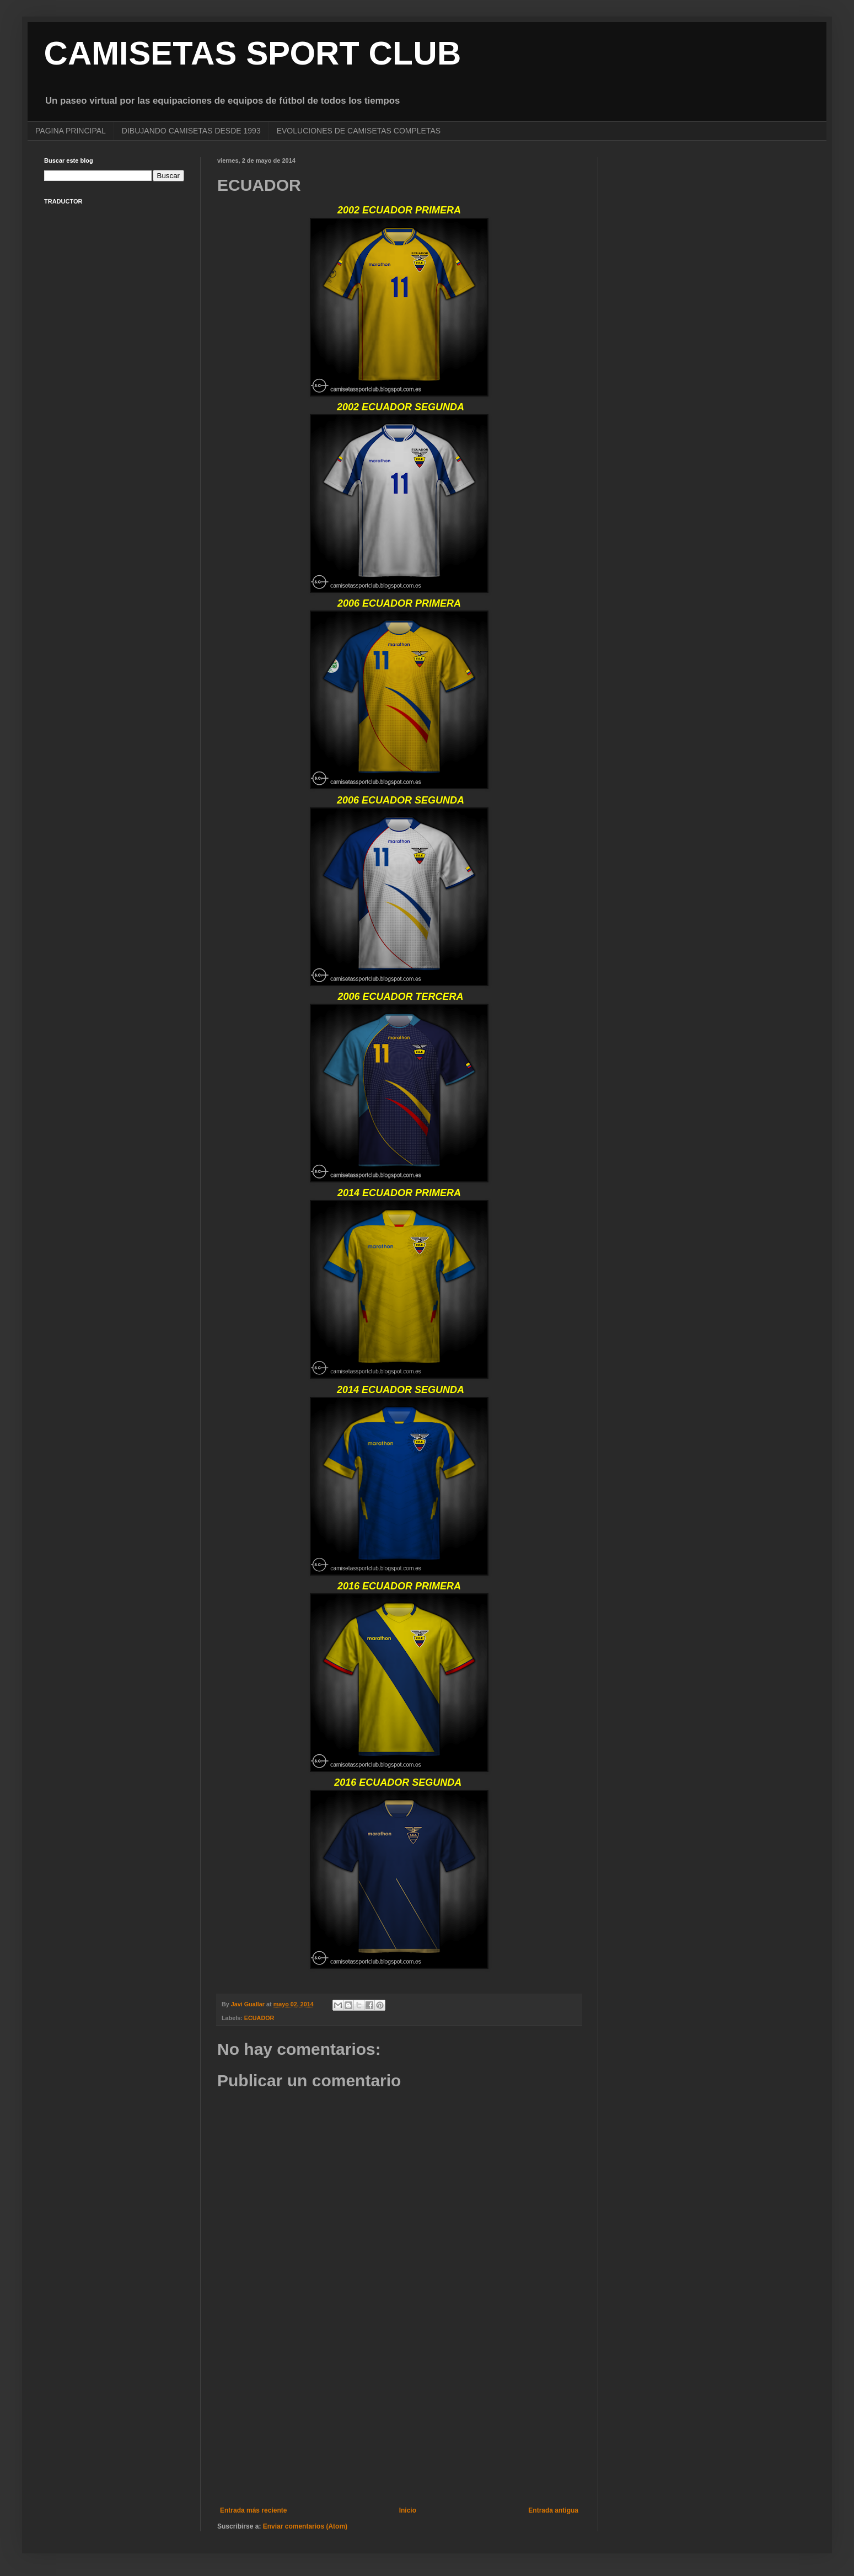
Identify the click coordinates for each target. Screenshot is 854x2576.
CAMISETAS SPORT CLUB (252, 53)
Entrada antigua (553, 2510)
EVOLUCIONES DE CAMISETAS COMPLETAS (359, 130)
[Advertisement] (399, 2415)
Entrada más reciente (253, 2510)
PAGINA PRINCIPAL (70, 130)
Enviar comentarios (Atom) (305, 2526)
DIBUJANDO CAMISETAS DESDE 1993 (191, 130)
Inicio (407, 2510)
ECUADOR (259, 2018)
